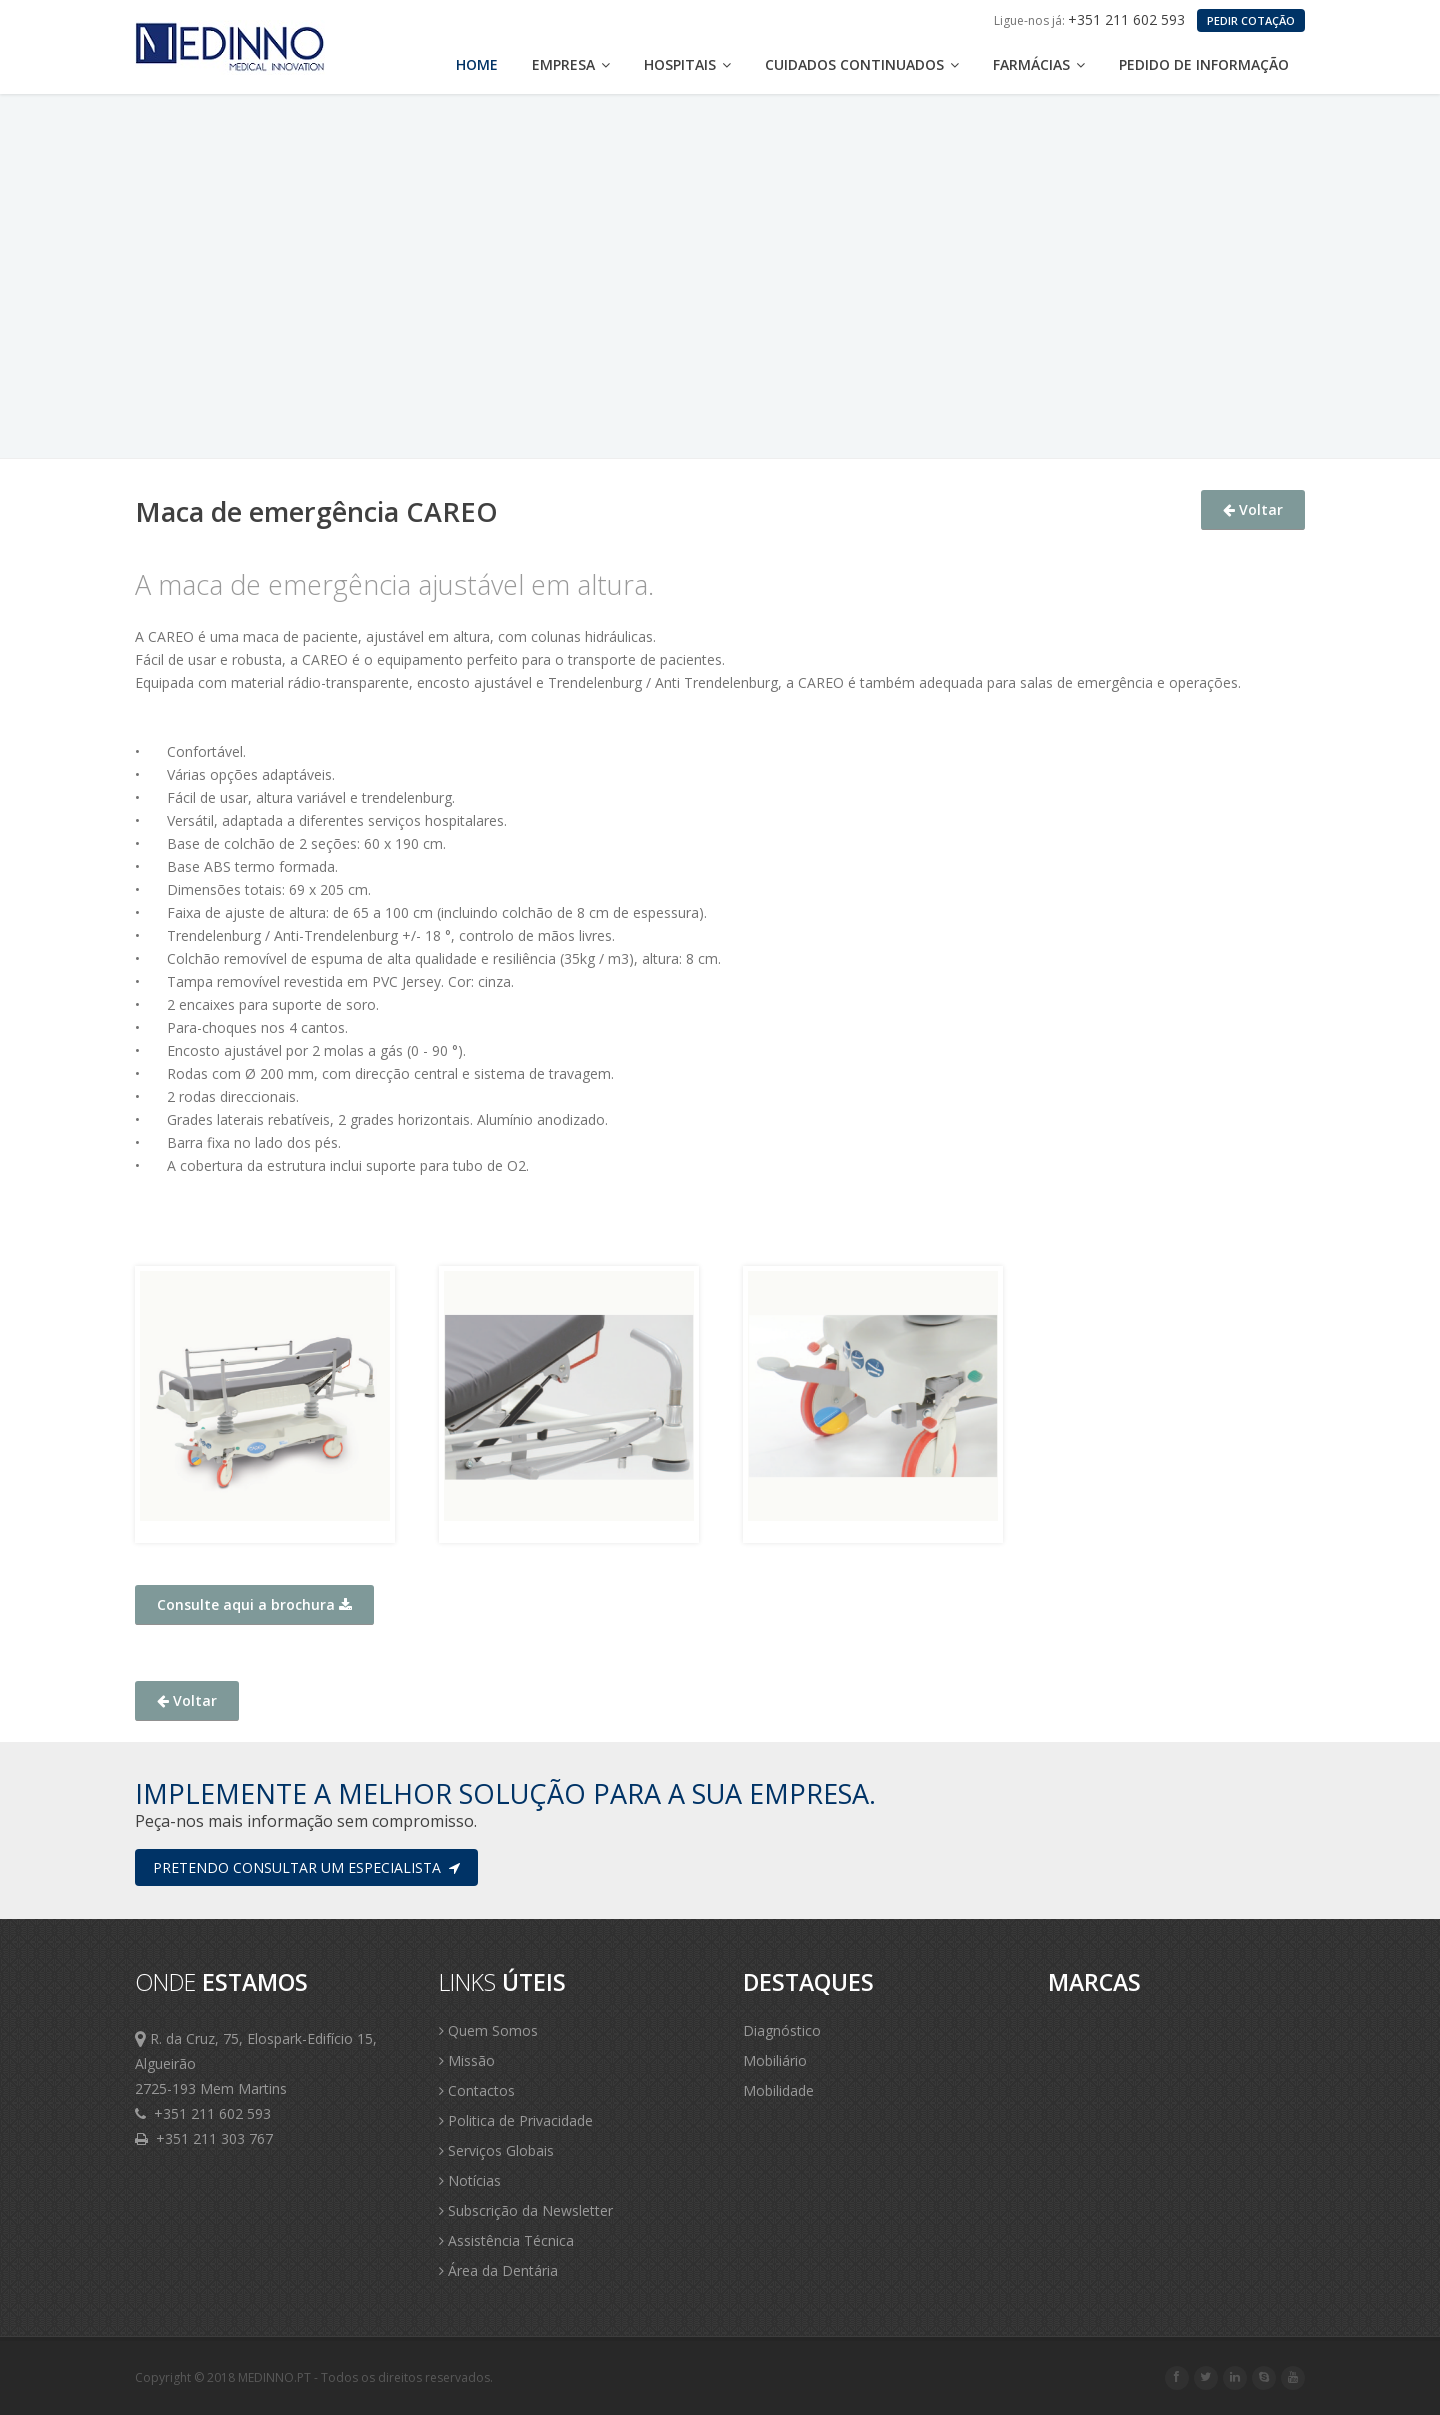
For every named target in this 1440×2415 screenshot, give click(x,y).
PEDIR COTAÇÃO (1251, 20)
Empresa (571, 64)
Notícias (470, 2180)
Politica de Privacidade (516, 2120)
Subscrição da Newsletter (526, 2210)
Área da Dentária (498, 2270)
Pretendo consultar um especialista (306, 1867)
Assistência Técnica (506, 2240)
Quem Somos (488, 2030)
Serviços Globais (496, 2150)
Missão (467, 2060)
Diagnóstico (782, 2030)
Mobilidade (778, 2090)
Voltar (1253, 509)
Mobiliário (775, 2060)
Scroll (1400, 2373)
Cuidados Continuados (862, 64)
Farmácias (1039, 64)
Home (477, 64)
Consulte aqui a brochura (254, 1604)
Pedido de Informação (1204, 64)
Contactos (477, 2090)
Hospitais (687, 64)
